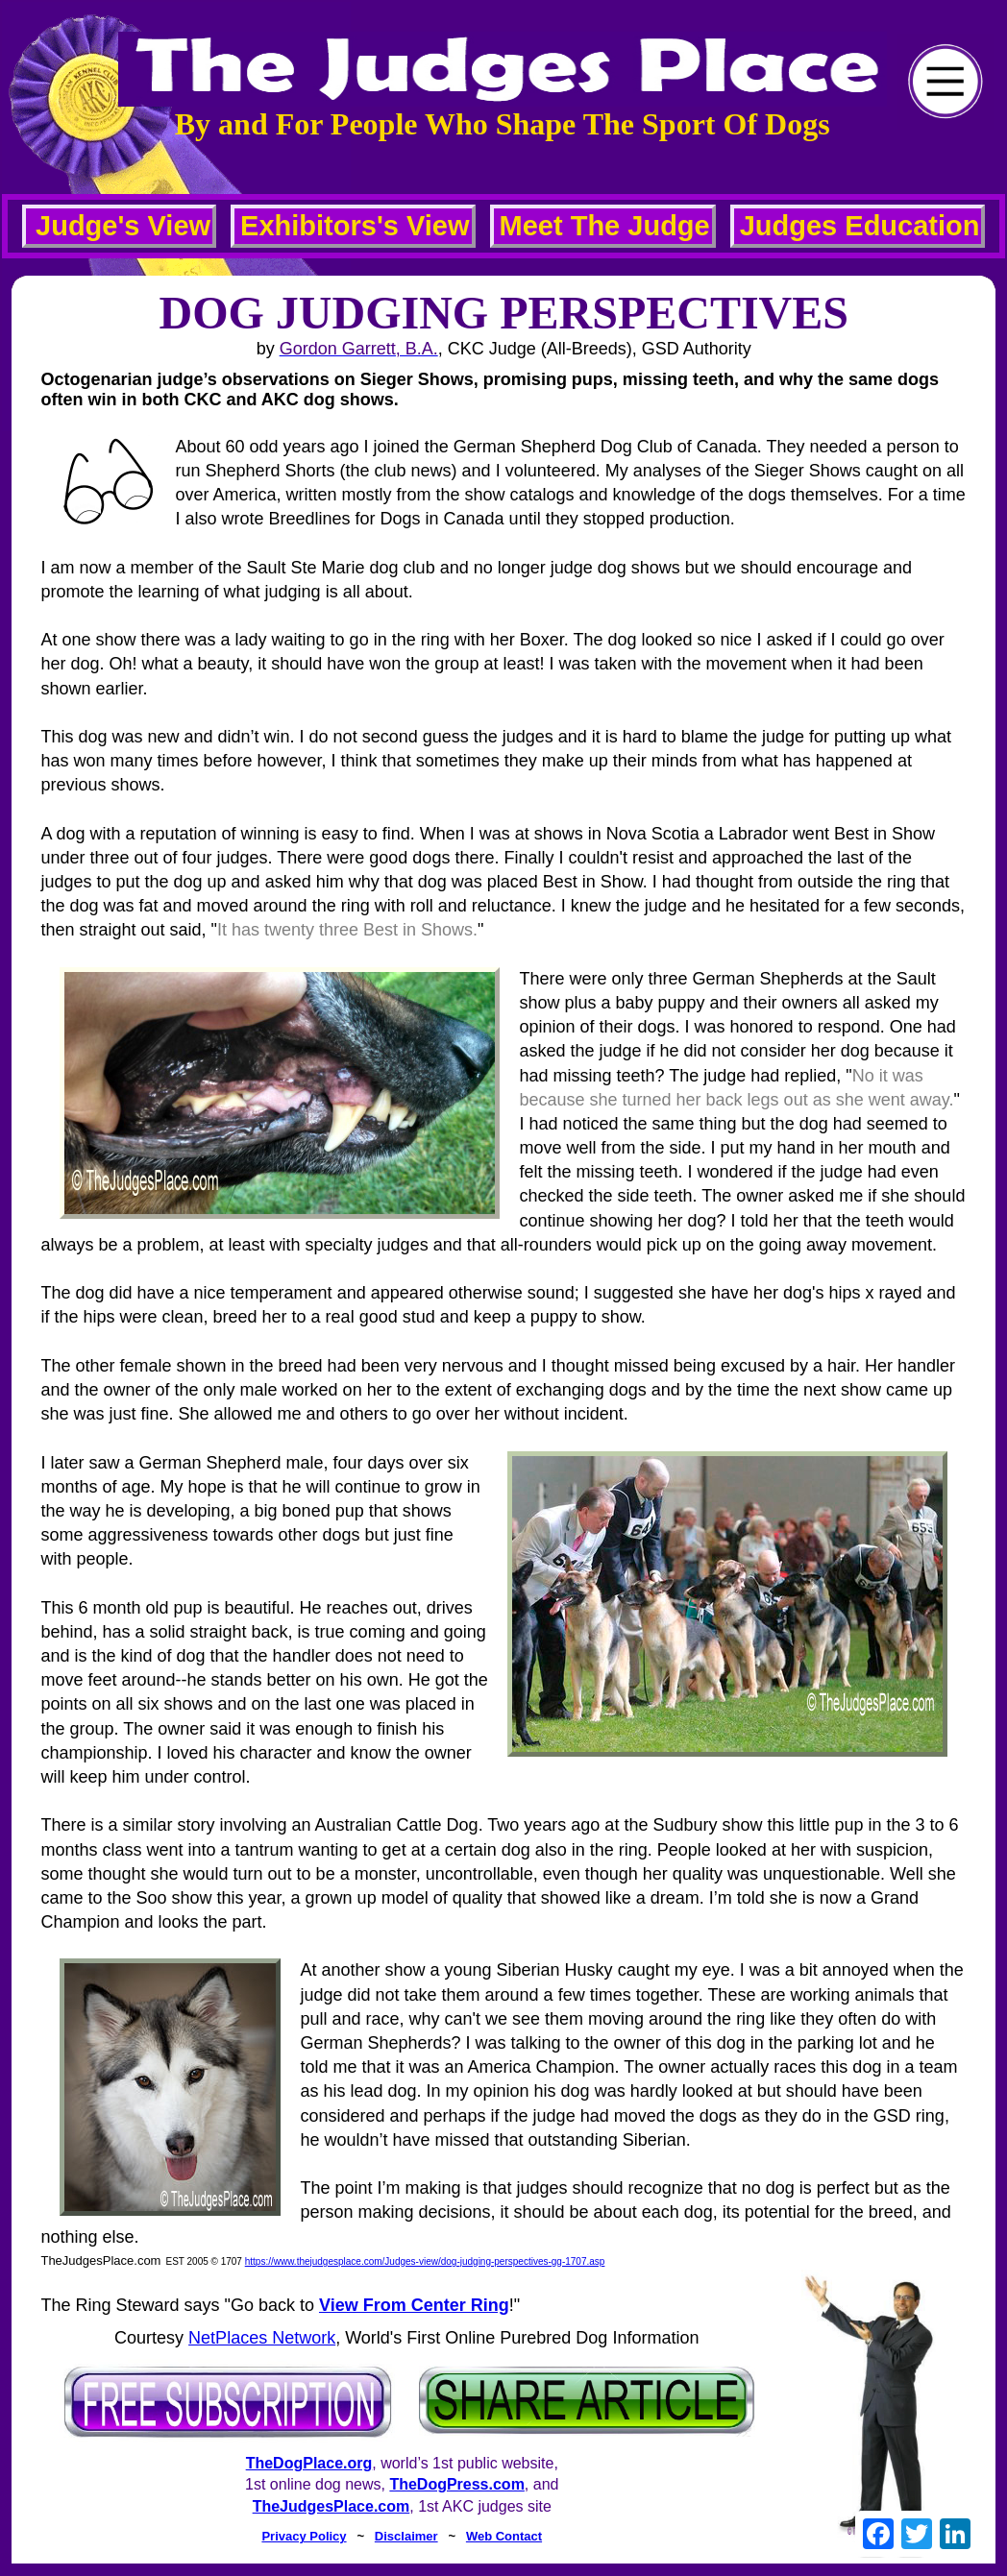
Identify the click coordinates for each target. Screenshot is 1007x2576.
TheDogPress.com (456, 2484)
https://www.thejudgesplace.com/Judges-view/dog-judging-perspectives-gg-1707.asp (425, 2261)
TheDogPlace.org (309, 2463)
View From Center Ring (414, 2305)
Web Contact (504, 2536)
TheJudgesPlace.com (331, 2506)
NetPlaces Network (261, 2337)
